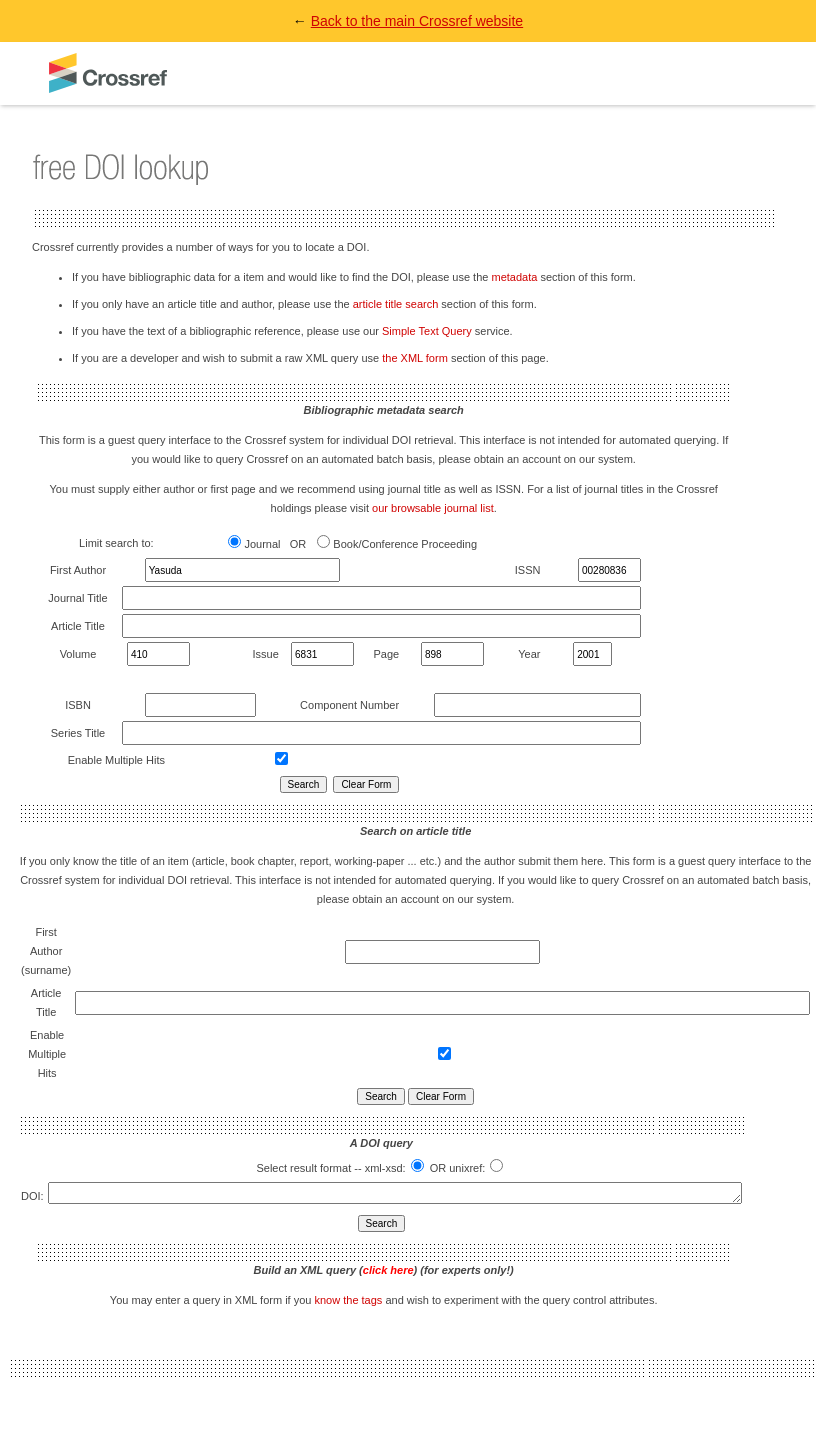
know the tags (348, 1303)
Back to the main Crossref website (417, 21)
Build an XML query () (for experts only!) (384, 1273)
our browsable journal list (433, 508)
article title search (396, 304)
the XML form (415, 358)
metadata (514, 277)
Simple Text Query (427, 331)
